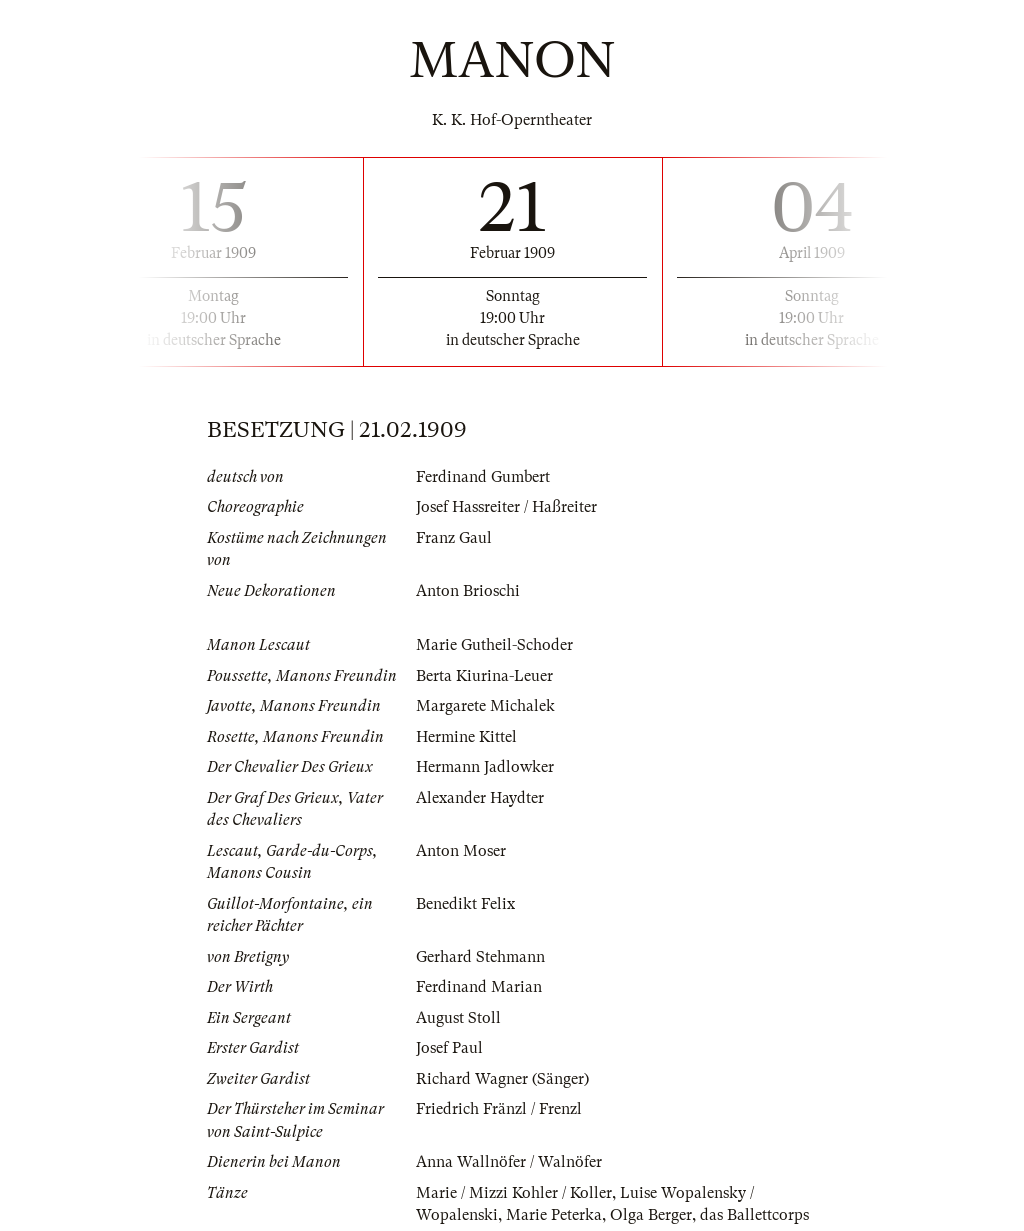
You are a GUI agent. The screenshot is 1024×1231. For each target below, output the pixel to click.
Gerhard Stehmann (480, 957)
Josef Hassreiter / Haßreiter (506, 507)
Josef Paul (449, 1048)
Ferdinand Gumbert (483, 477)
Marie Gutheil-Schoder (494, 645)
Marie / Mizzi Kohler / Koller (514, 1193)
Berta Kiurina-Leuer (484, 676)
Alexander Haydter (480, 798)
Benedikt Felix (465, 904)
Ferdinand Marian (479, 987)
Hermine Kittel (466, 737)
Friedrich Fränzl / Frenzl (499, 1109)
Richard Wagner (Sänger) (502, 1079)
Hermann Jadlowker (485, 767)
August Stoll (458, 1018)
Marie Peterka (554, 1215)
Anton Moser (461, 851)
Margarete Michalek (485, 706)
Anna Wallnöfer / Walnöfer (509, 1162)
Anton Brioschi (468, 591)
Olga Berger (651, 1215)
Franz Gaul (454, 538)
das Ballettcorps (754, 1215)
